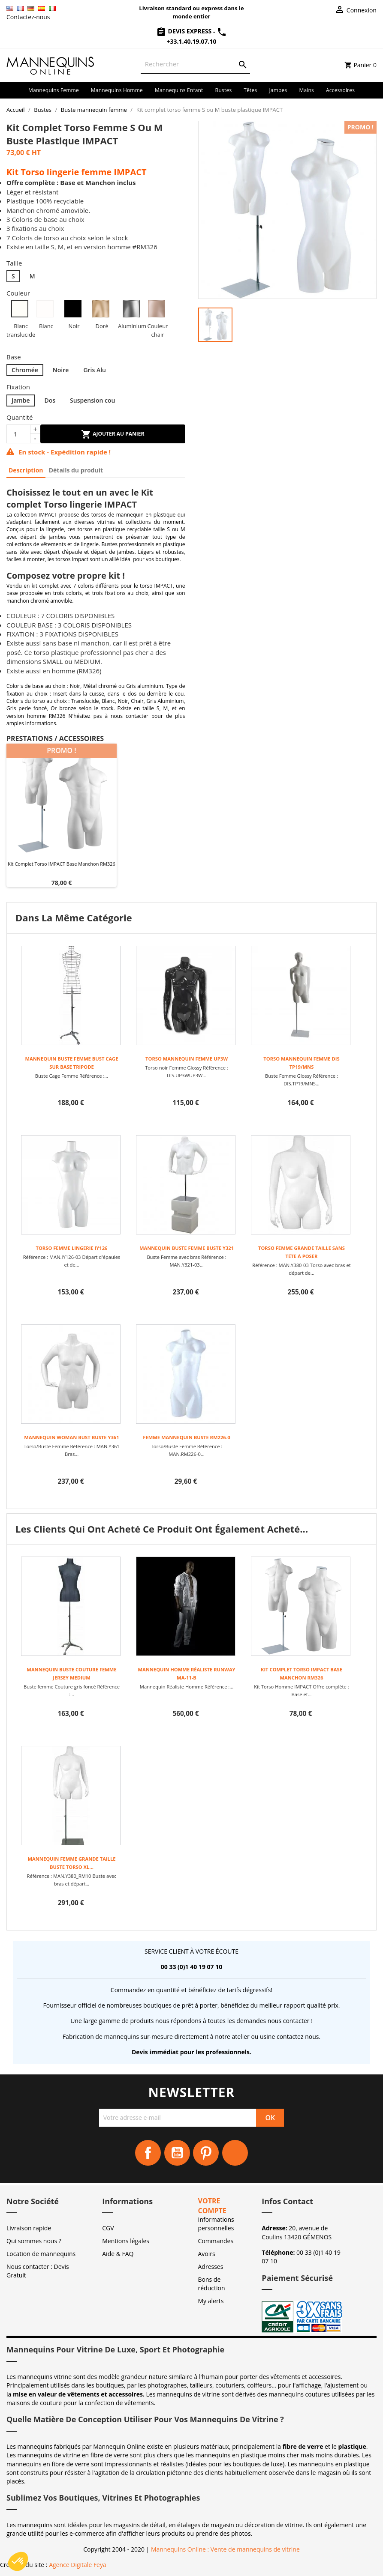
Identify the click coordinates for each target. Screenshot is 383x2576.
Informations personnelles (216, 2223)
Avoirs (206, 2254)
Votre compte (212, 2205)
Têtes (250, 90)
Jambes (278, 90)
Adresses (210, 2266)
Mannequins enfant (179, 90)
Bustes (223, 90)
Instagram (235, 2153)
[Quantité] (18, 433)
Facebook (148, 2153)
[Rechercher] (195, 64)
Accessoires (340, 90)
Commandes (216, 2241)
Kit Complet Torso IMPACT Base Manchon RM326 (61, 864)
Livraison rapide (28, 2228)
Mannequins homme (117, 90)
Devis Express (184, 31)
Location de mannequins (40, 2254)
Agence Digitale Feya (77, 2565)
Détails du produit (76, 470)
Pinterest (206, 2153)
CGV (108, 2228)
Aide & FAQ (117, 2254)
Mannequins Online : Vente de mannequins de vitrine (225, 2549)
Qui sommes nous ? (33, 2241)
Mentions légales (125, 2241)
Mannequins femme (53, 90)
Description (26, 470)
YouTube (177, 2153)
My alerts (211, 2301)
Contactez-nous (28, 17)
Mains (306, 90)
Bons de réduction (211, 2283)
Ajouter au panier (112, 434)
